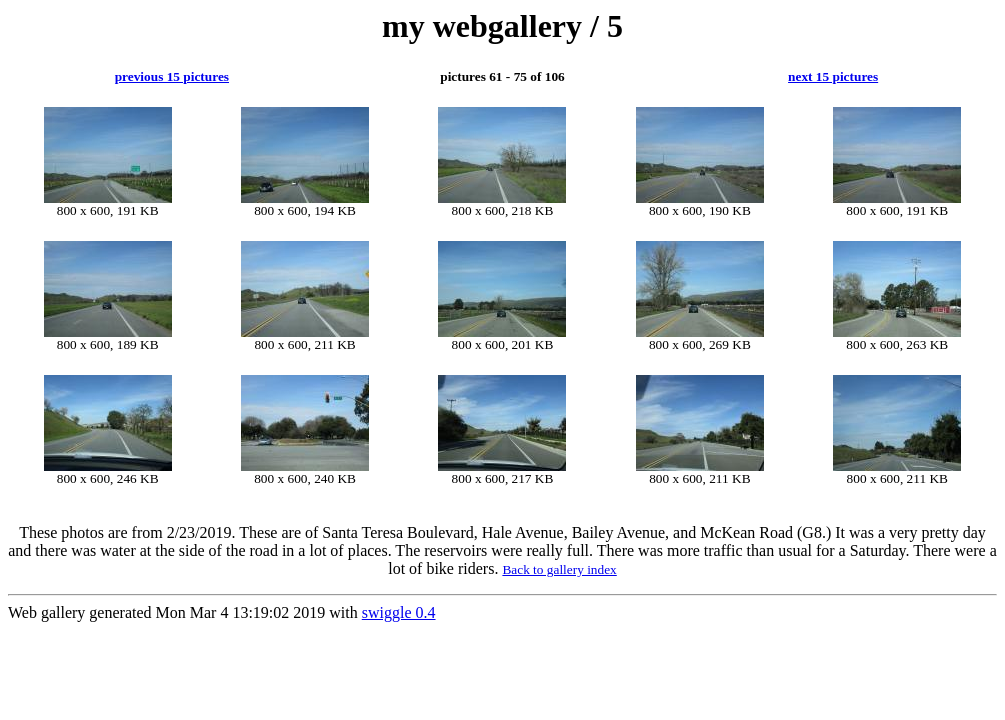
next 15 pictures (833, 76)
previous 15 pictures (172, 76)
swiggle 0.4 (399, 612)
